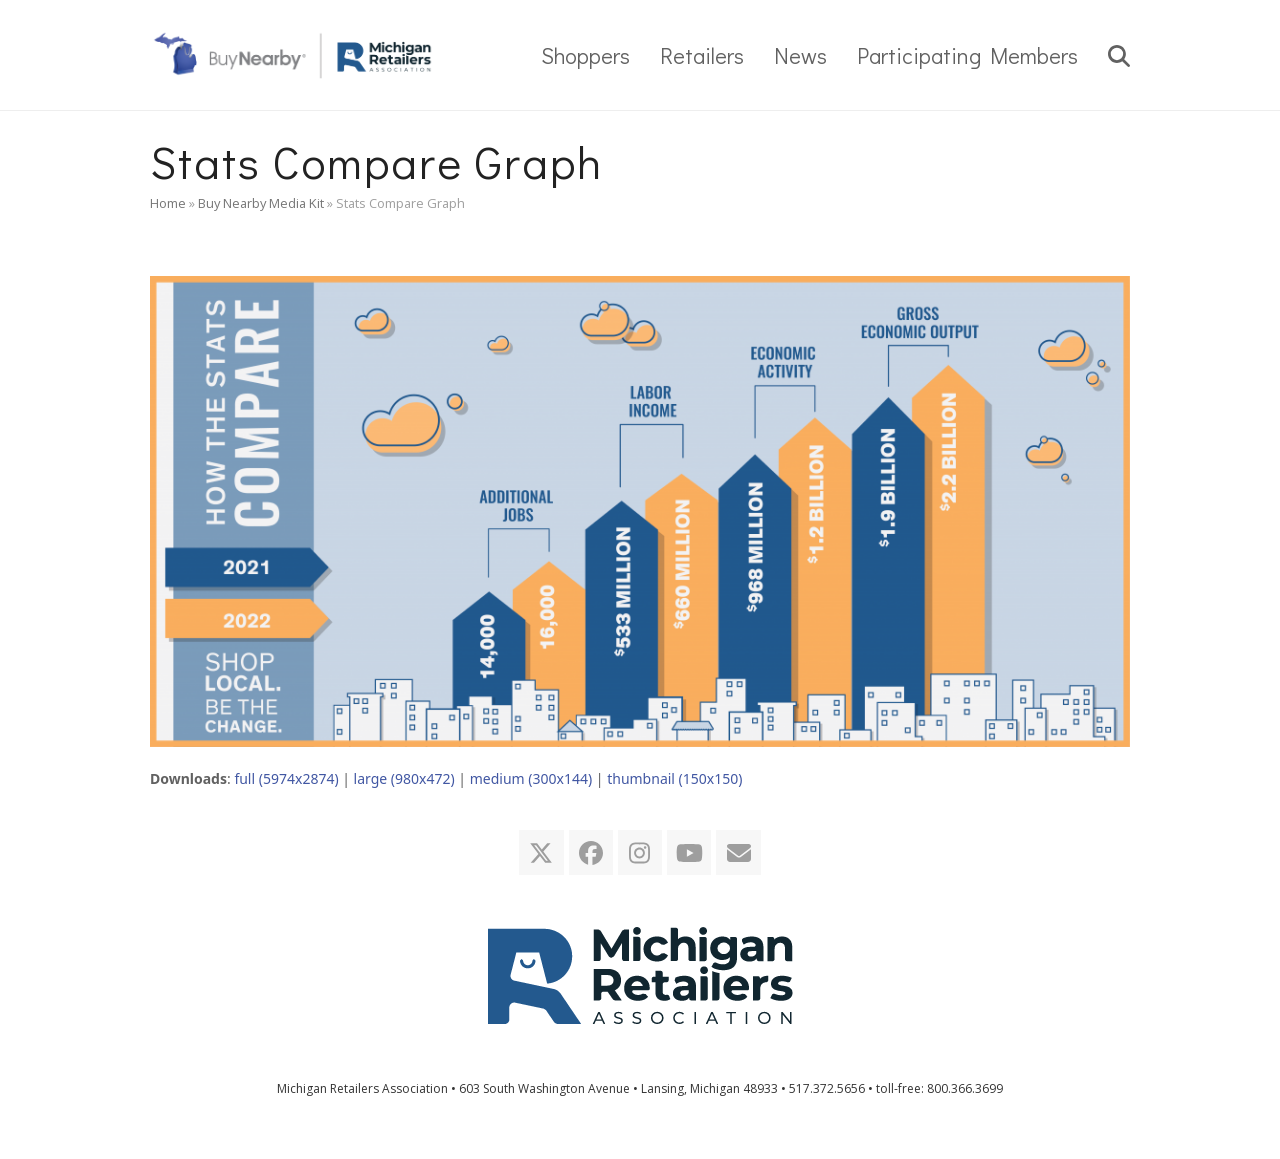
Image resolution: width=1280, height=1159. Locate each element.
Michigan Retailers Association (362, 1088)
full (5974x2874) (286, 778)
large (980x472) (404, 778)
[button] (1119, 55)
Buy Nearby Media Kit (261, 203)
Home (168, 203)
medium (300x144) (531, 778)
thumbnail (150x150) (674, 778)
